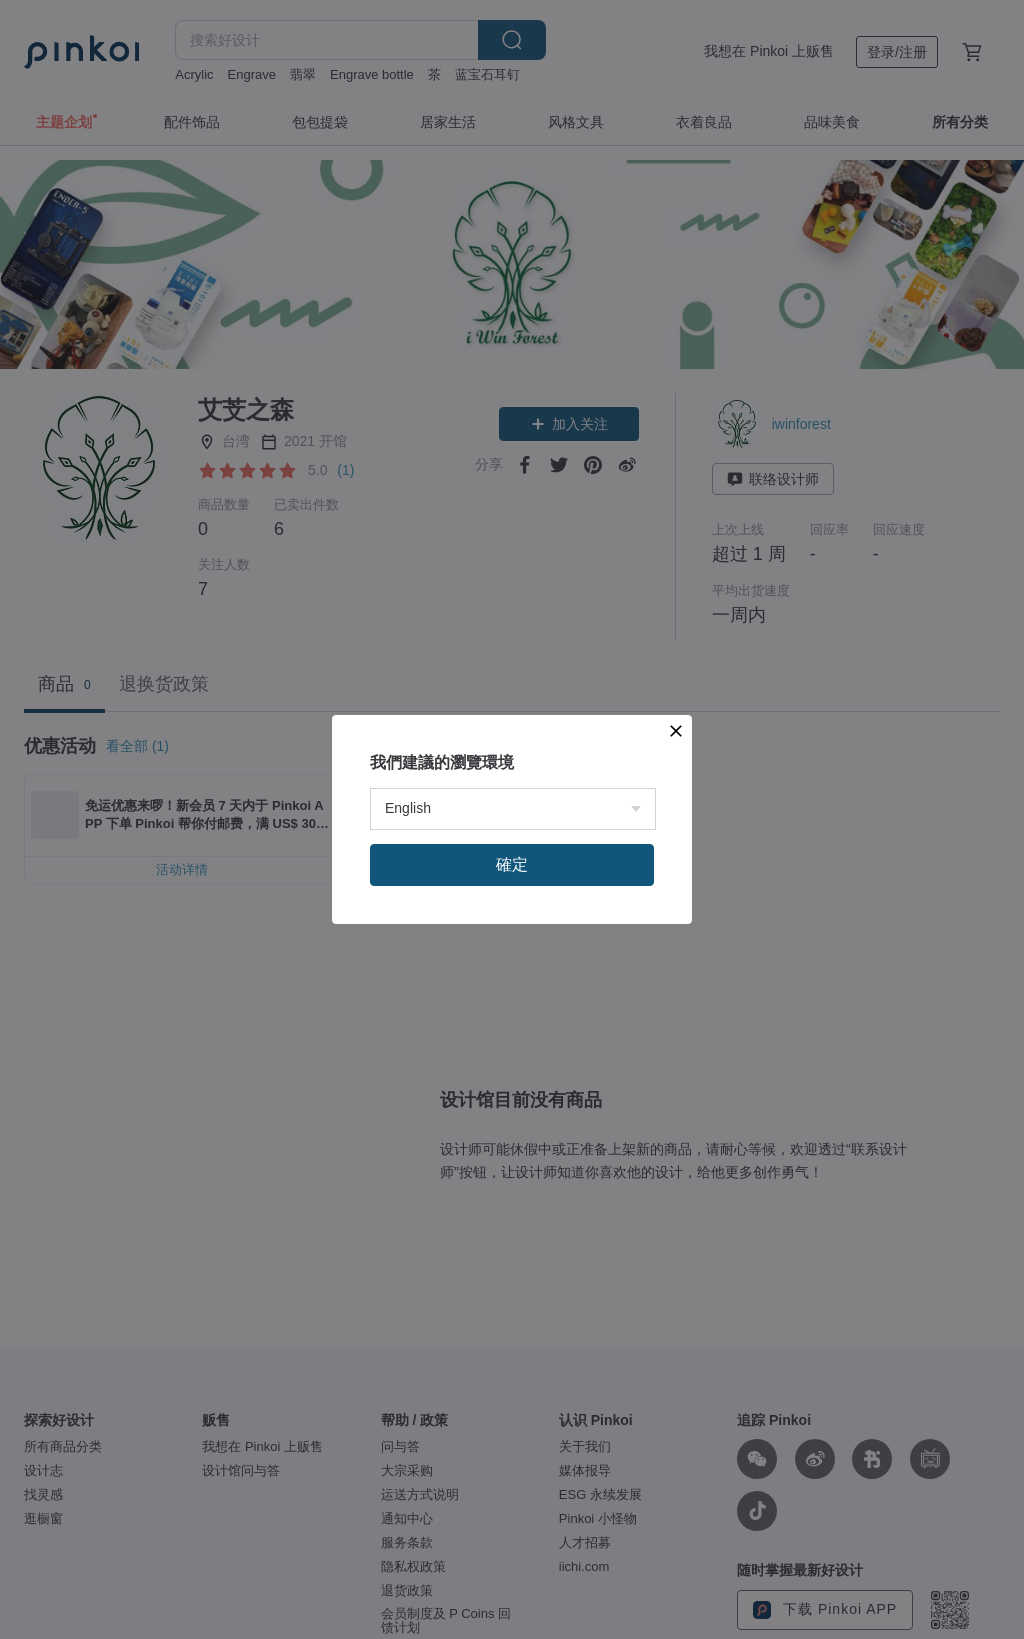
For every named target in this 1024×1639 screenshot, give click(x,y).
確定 (512, 864)
